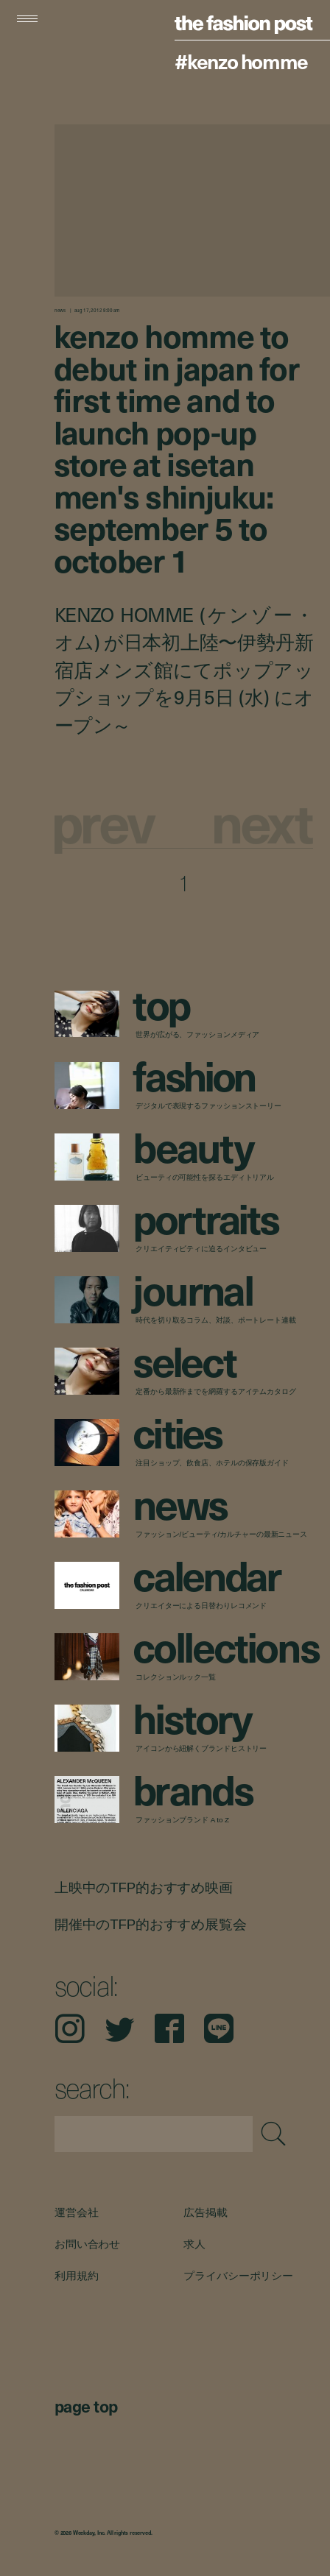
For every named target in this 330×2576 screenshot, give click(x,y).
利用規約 (76, 2275)
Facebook (169, 2028)
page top (86, 2405)
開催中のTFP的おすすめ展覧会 (150, 1924)
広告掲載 (206, 2212)
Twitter (119, 2028)
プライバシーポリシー (239, 2275)
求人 (195, 2243)
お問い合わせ (87, 2243)
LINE (219, 2028)
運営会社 (76, 2212)
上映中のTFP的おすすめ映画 (144, 1887)
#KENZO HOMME (241, 61)
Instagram (70, 2028)
